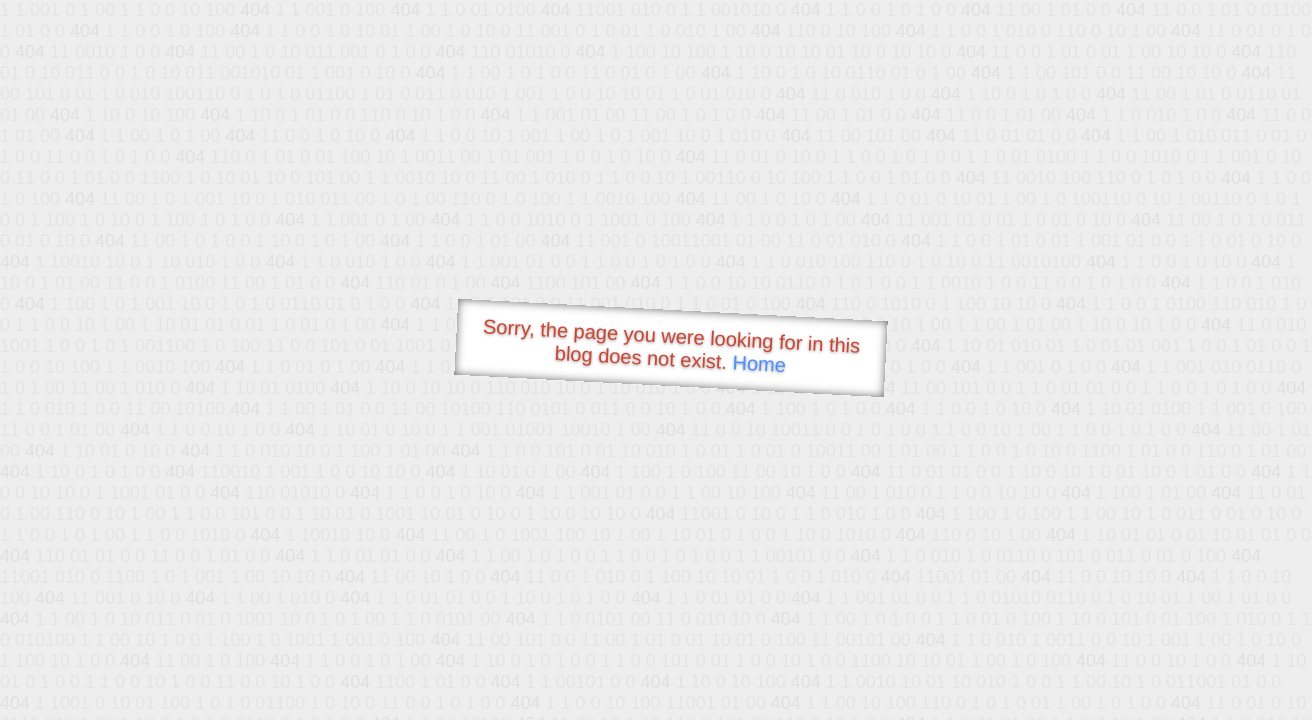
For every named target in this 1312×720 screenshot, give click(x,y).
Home (759, 363)
